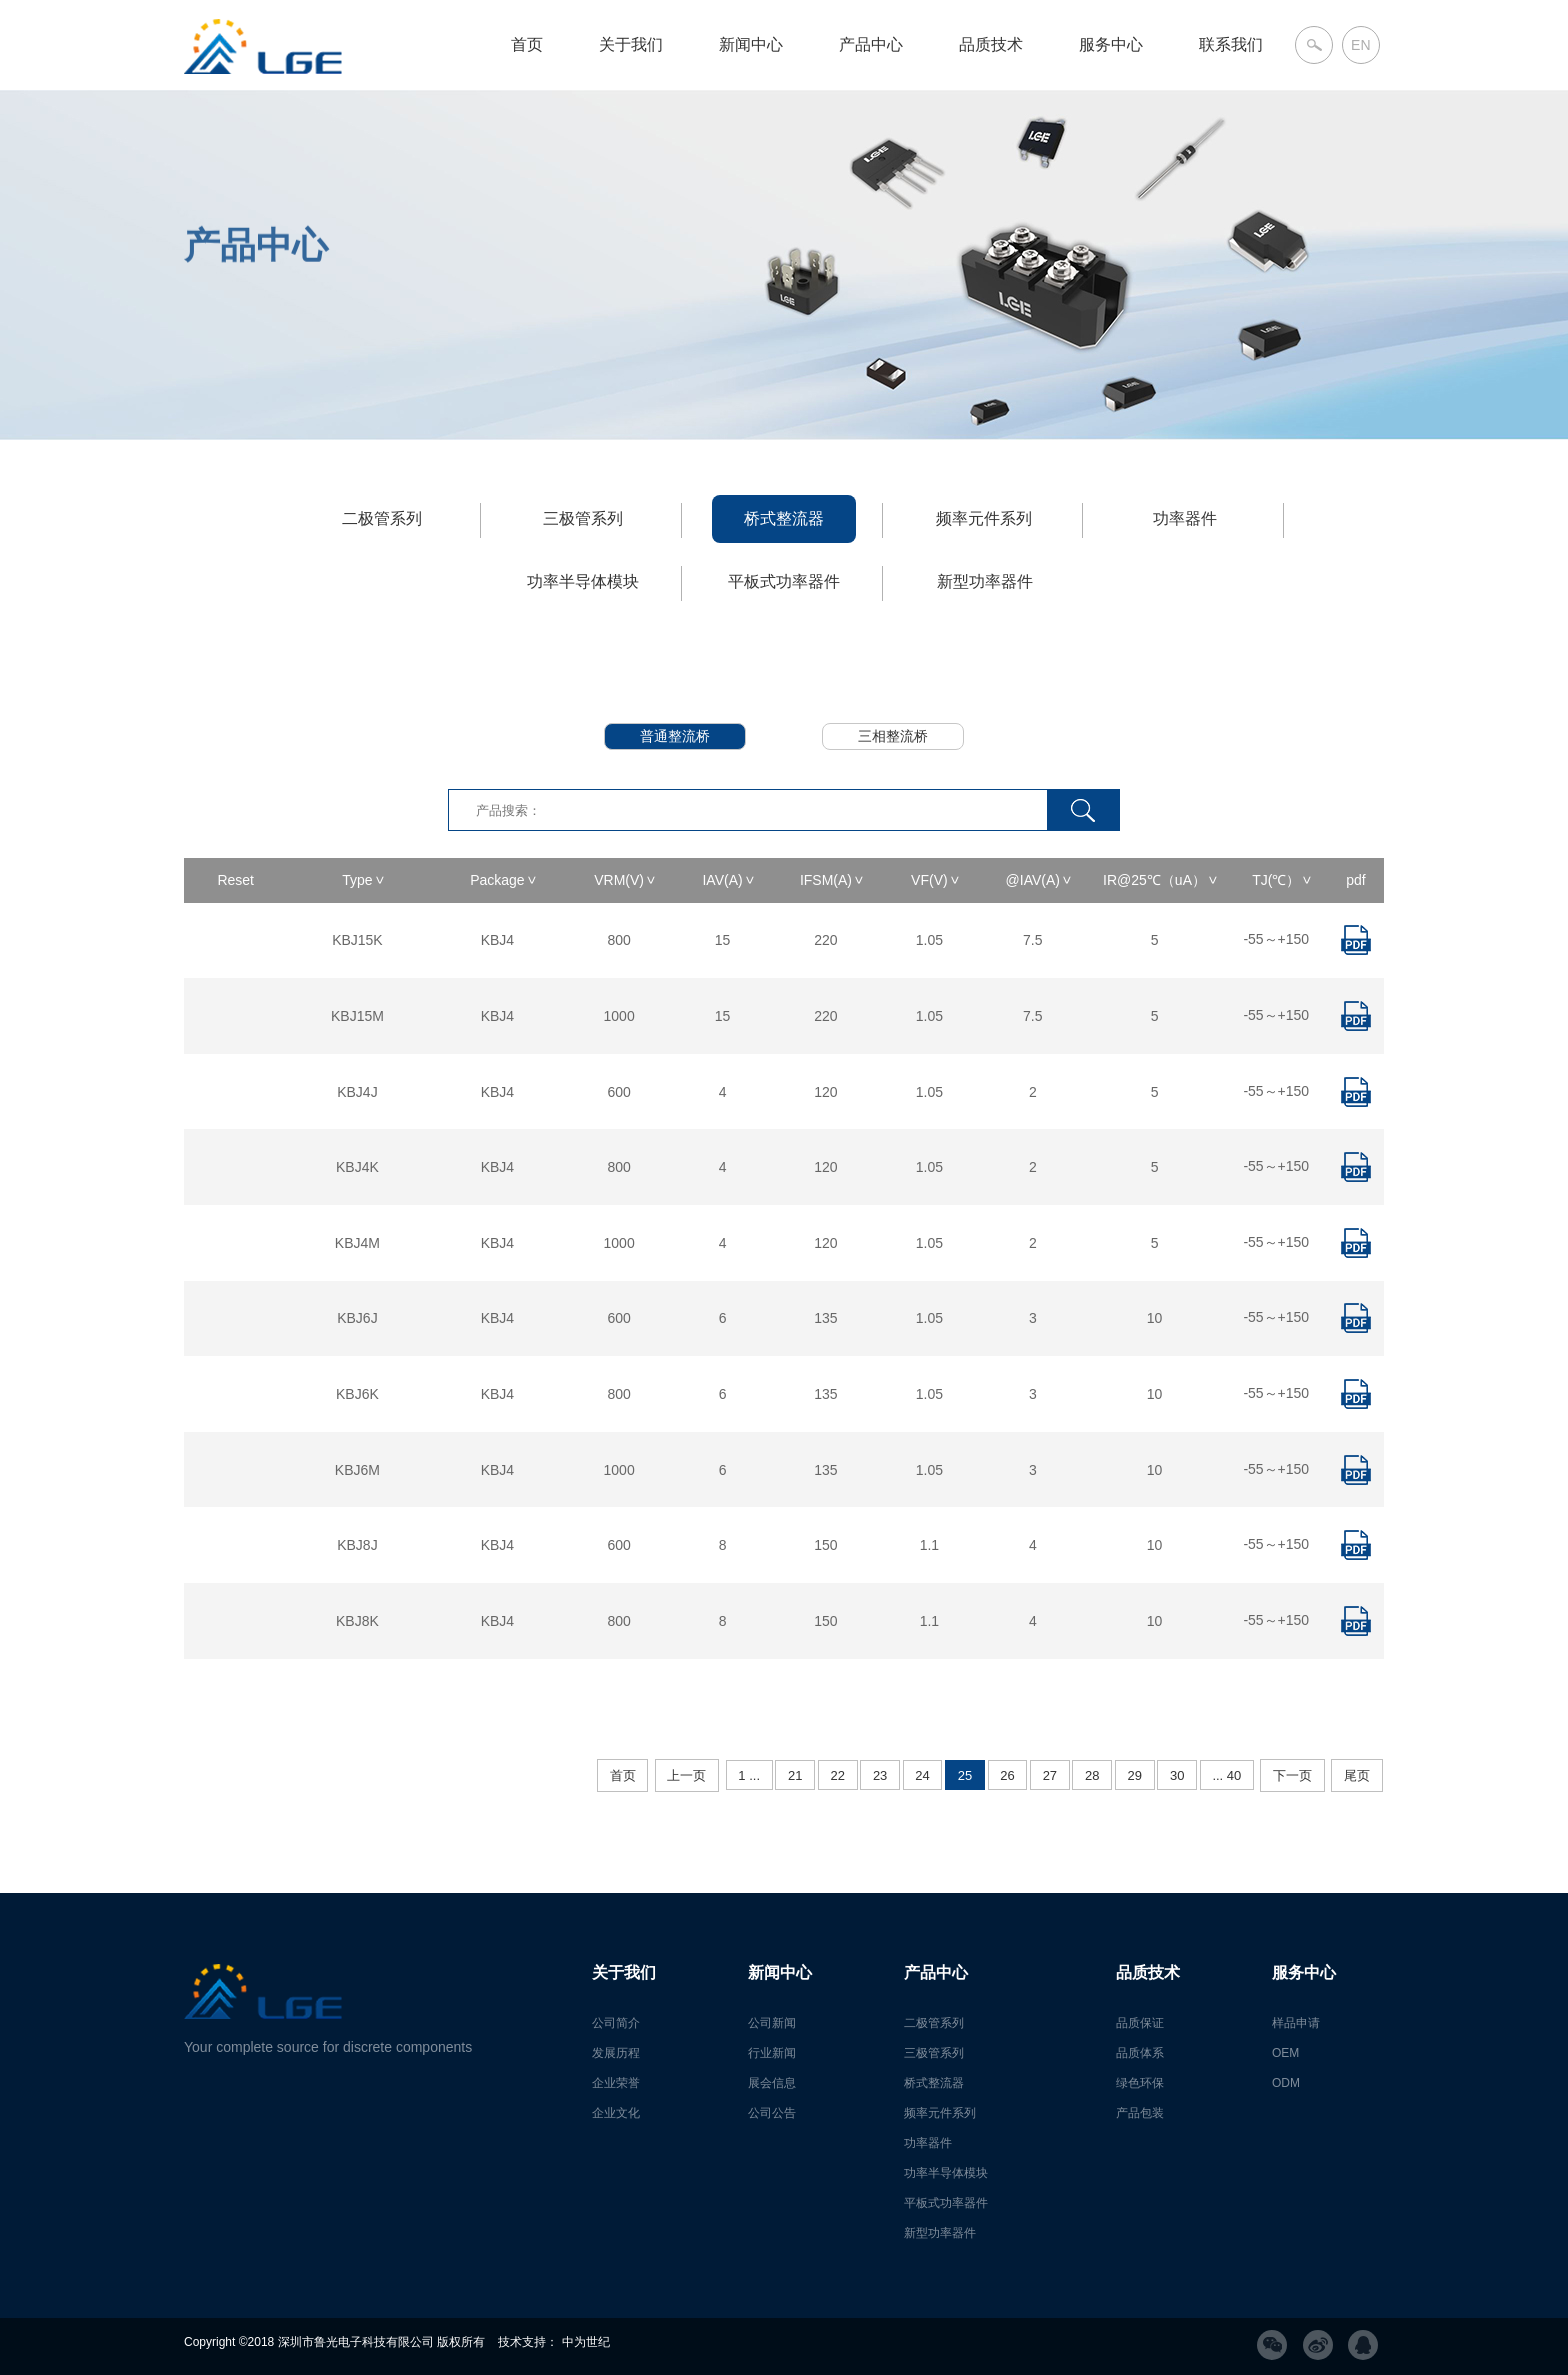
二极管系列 (382, 518)
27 (1050, 1775)
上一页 (686, 1775)
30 (1177, 1775)
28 (1092, 1775)
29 (1135, 1775)
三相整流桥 (893, 736)
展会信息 (772, 2083)
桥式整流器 (784, 518)
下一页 (1292, 1775)
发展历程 (616, 2053)
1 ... (749, 1775)
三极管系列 (583, 518)
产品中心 (871, 44)
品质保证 (1140, 2023)
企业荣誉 (616, 2083)
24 (922, 1775)
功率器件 (1185, 518)
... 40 (1226, 1775)
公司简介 (616, 2023)
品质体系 (1140, 2053)
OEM (1285, 2053)
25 (965, 1775)
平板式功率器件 (784, 581)
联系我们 (1231, 44)
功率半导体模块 (583, 581)
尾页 (1357, 1775)
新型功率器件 (985, 581)
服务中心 (1111, 44)
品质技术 (991, 44)
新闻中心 (751, 44)
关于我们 (631, 44)
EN (1360, 45)
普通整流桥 (675, 736)
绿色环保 (1140, 2083)
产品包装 (1140, 2113)
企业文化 (616, 2113)
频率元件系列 (984, 518)
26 (1007, 1775)
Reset (235, 880)
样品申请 (1296, 2023)
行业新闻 (772, 2053)
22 (837, 1775)
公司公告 (772, 2113)
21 (795, 1775)
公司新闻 (772, 2023)
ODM (1286, 2083)
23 (880, 1775)
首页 (527, 44)
